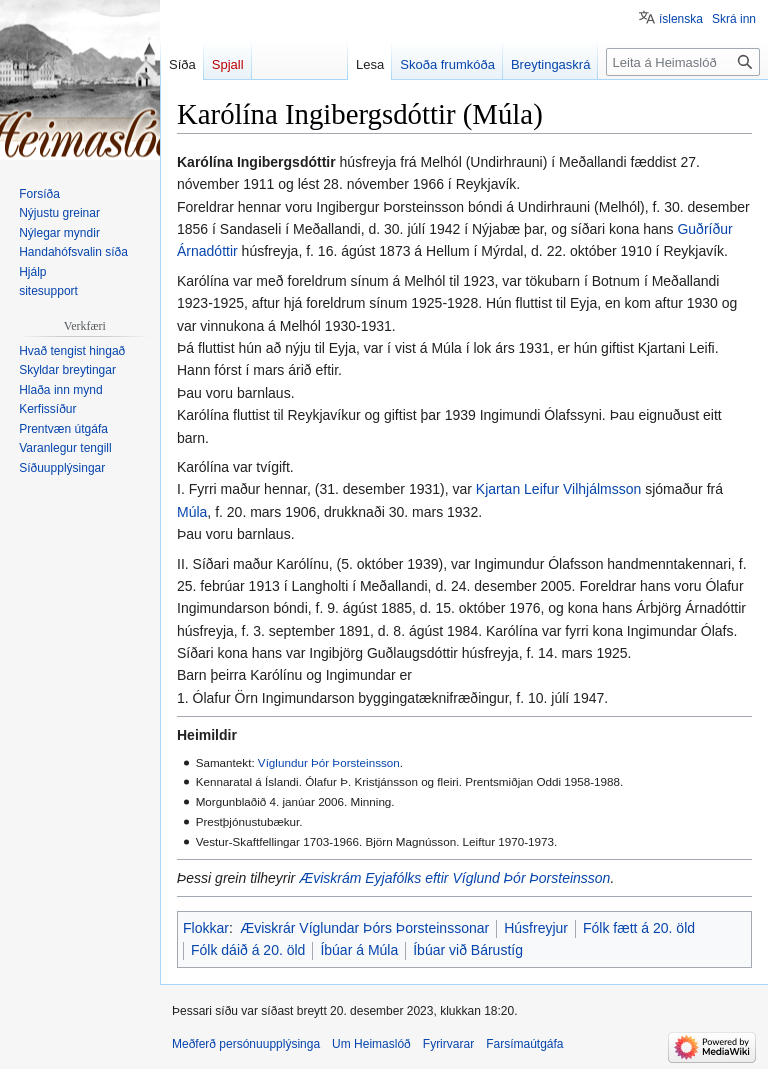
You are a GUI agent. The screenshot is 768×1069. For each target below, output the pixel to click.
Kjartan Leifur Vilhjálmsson (559, 489)
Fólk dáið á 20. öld (248, 950)
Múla (192, 512)
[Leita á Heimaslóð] (683, 62)
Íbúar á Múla (359, 950)
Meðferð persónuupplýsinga (246, 1044)
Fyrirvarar (448, 1044)
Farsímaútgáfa (524, 1044)
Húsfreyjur (536, 928)
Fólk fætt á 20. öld (639, 928)
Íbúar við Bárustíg (468, 950)
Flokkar (206, 928)
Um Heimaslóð (371, 1044)
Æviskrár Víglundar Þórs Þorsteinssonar (364, 928)
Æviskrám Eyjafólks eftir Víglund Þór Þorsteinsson (454, 878)
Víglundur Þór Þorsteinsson (329, 762)
